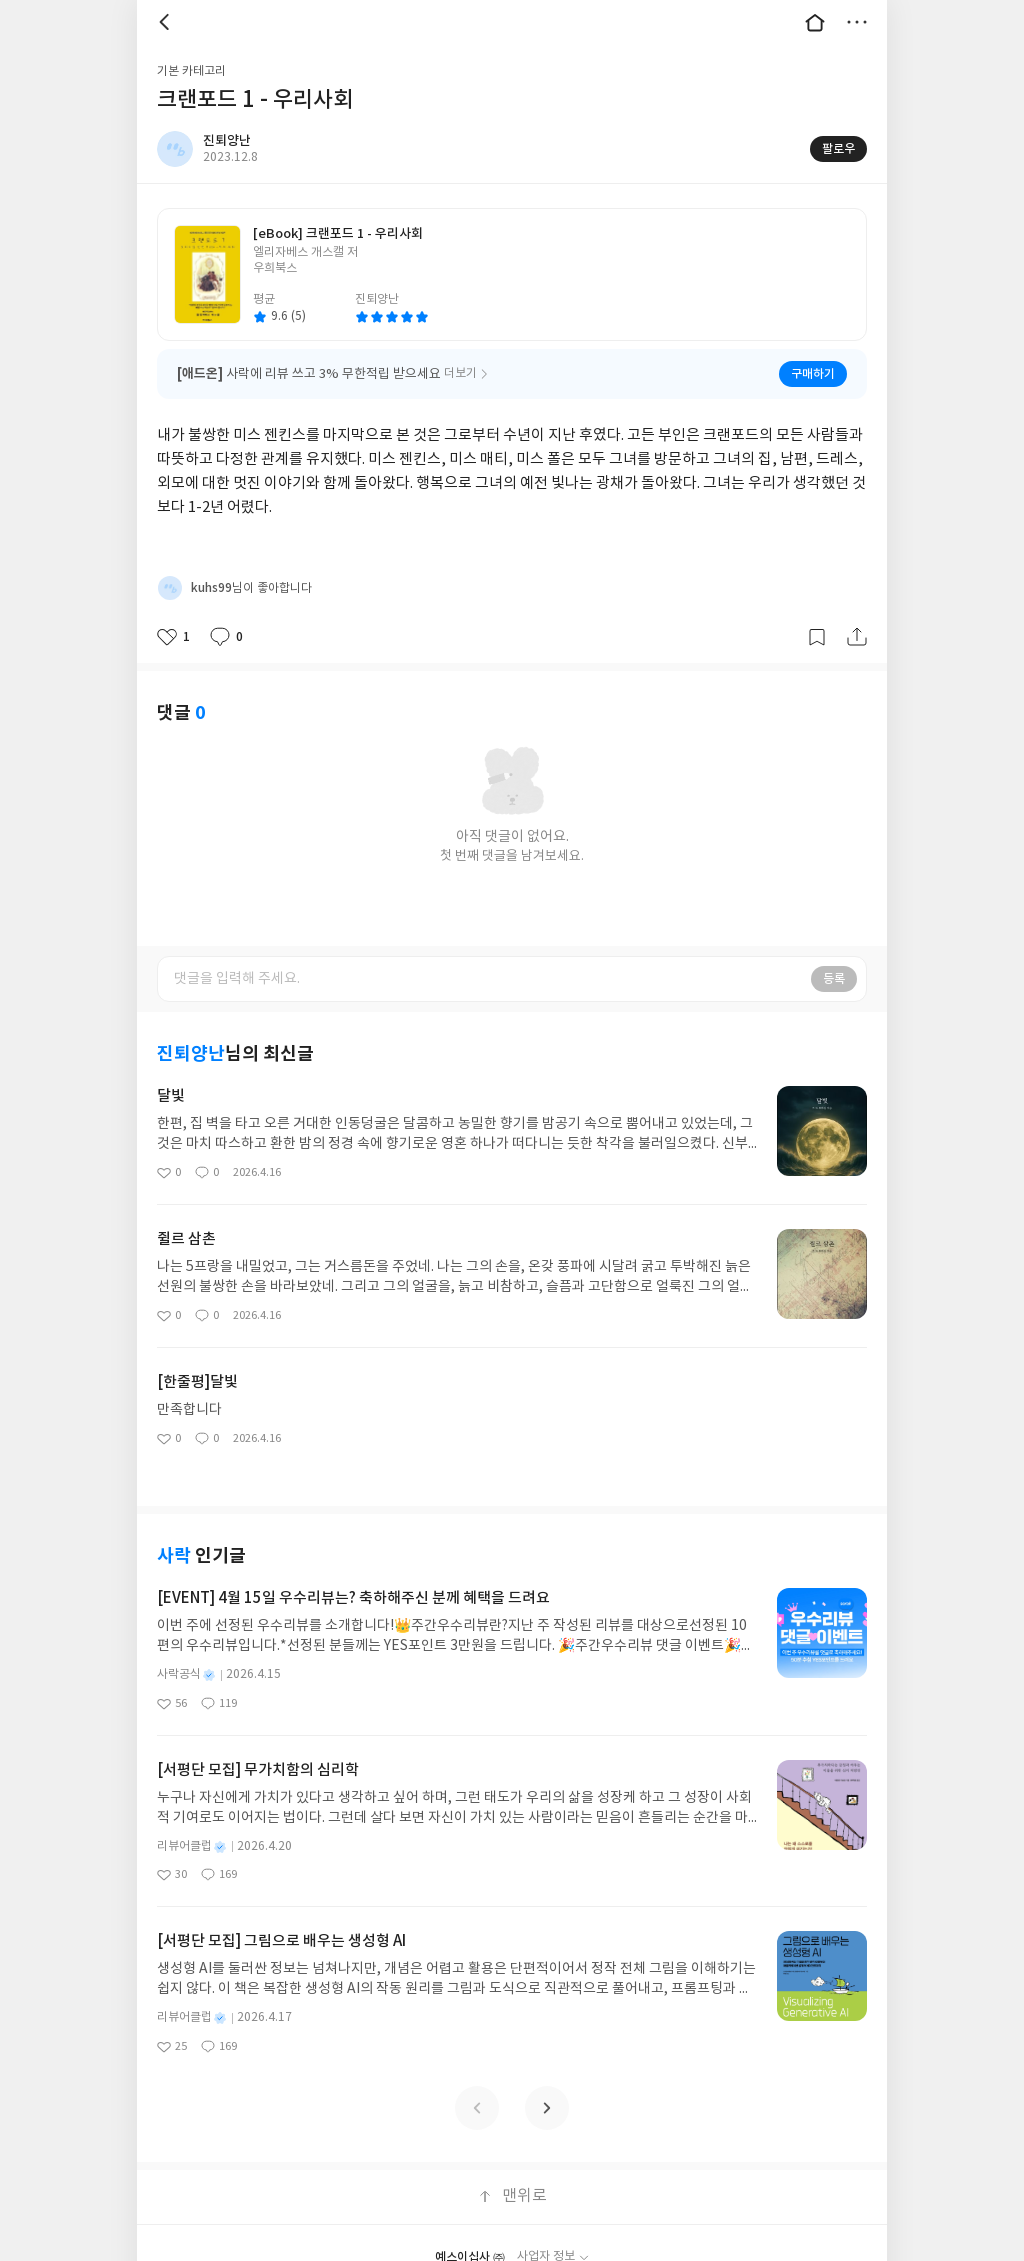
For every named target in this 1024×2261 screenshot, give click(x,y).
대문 (815, 22)
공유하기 (857, 611)
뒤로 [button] (167, 22)
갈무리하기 (817, 611)
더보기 (857, 22)
